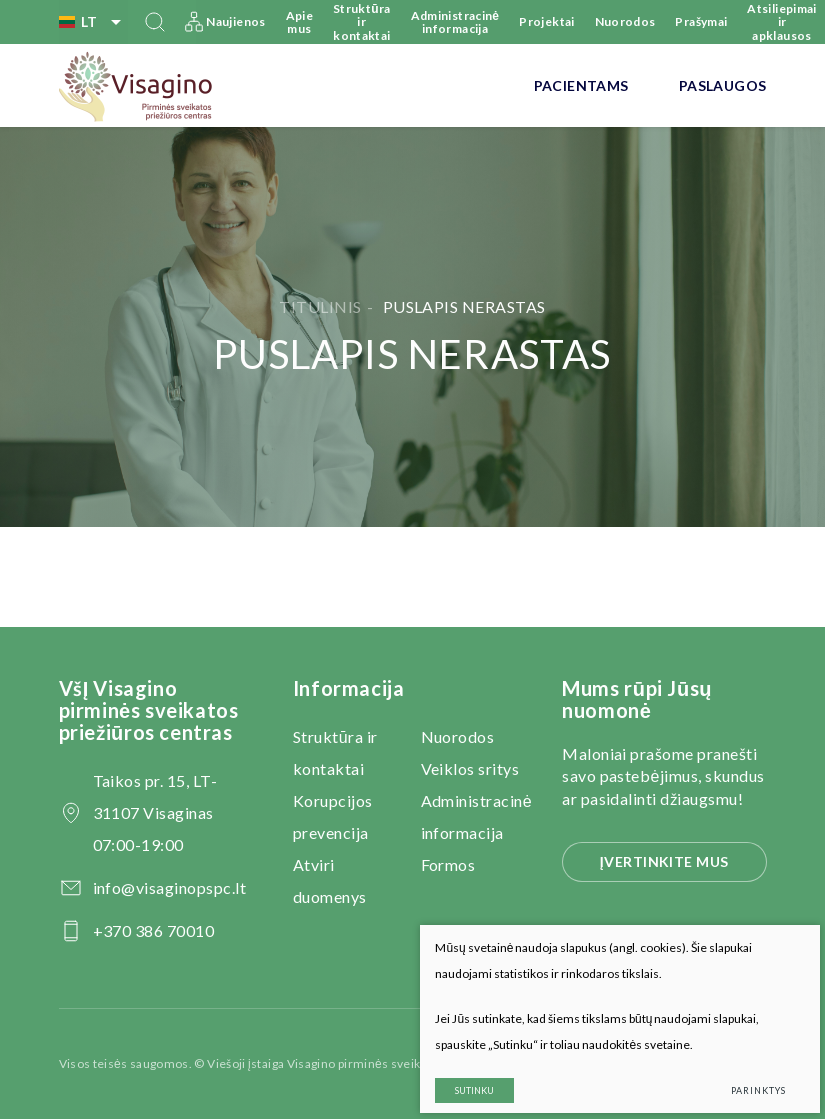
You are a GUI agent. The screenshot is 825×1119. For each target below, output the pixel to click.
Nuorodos (625, 21)
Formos (448, 864)
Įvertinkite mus (664, 861)
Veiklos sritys (470, 768)
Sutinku (459, 1076)
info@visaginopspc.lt (170, 887)
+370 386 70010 (154, 930)
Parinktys (743, 1076)
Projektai (546, 21)
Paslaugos (723, 85)
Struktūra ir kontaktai (362, 21)
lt (94, 22)
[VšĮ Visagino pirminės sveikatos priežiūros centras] (136, 86)
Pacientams (581, 85)
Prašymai (701, 21)
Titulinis (320, 306)
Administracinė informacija (455, 22)
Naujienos (235, 21)
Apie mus (299, 22)
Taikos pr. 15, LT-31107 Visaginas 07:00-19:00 (155, 812)
